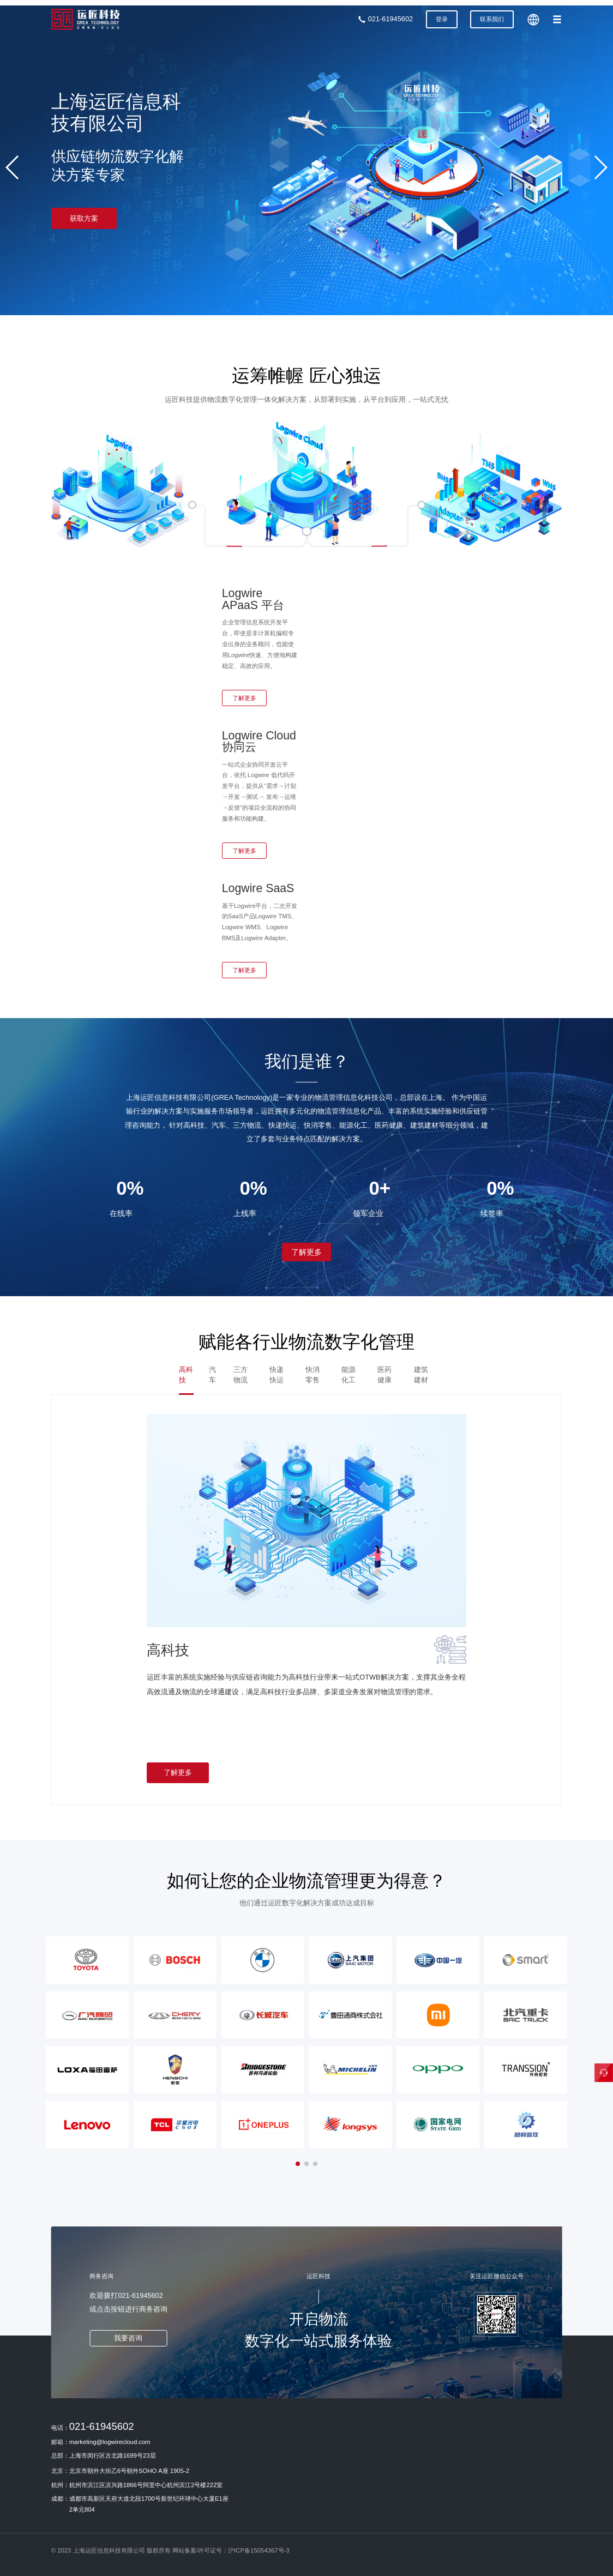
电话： (92, 2426)
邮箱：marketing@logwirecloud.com (101, 2442)
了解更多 (244, 698)
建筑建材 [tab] (421, 1374)
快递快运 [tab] (276, 1374)
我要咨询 (128, 2338)
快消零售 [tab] (312, 1374)
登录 (442, 19)
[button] (12, 167)
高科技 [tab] (186, 1374)
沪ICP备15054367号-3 (259, 2550)
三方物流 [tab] (240, 1374)
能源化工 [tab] (348, 1374)
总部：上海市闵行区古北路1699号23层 (103, 2455)
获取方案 (84, 218)
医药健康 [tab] (384, 1374)
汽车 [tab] (212, 1374)
